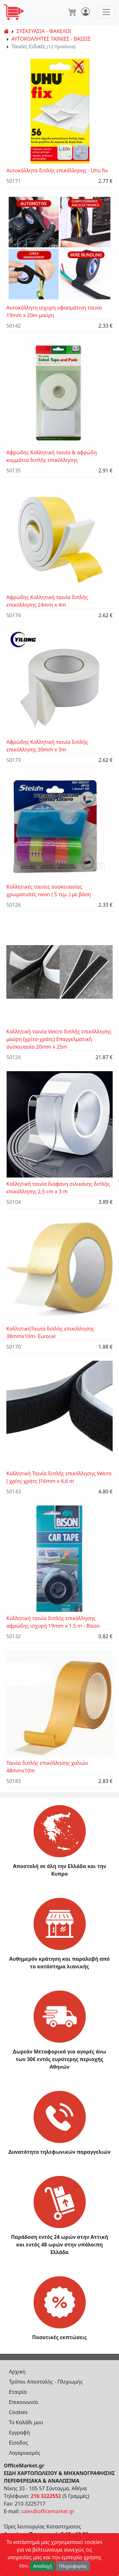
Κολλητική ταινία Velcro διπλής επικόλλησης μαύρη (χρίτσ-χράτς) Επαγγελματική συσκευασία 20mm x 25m (58, 1039)
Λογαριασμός (24, 2452)
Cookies (18, 2412)
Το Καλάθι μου (26, 2422)
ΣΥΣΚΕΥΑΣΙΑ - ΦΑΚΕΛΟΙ (44, 31)
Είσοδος (18, 2442)
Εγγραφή (19, 2432)
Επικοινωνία (23, 2402)
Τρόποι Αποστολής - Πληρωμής (46, 2381)
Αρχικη (17, 2371)
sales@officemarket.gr (48, 2511)
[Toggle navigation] (106, 12)
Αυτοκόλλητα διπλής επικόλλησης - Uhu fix (57, 170)
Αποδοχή (42, 2566)
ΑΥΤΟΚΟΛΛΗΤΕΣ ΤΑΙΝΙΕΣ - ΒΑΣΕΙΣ (50, 38)
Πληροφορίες (73, 2566)
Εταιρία (18, 2391)
